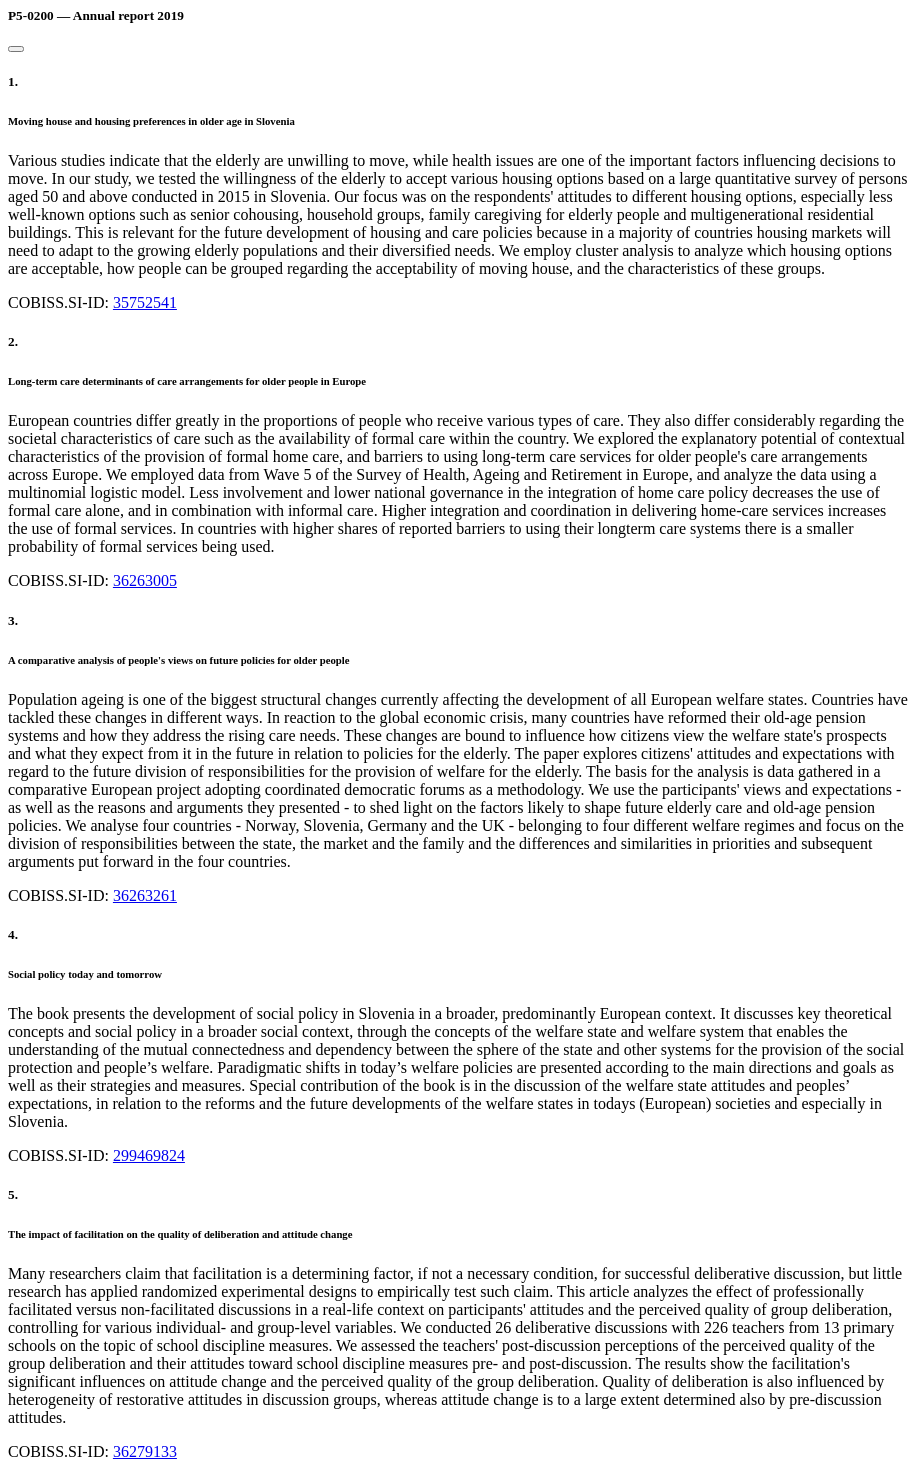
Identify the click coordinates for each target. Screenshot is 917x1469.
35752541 (145, 302)
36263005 (145, 580)
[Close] (16, 49)
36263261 (145, 895)
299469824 (149, 1155)
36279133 (145, 1451)
